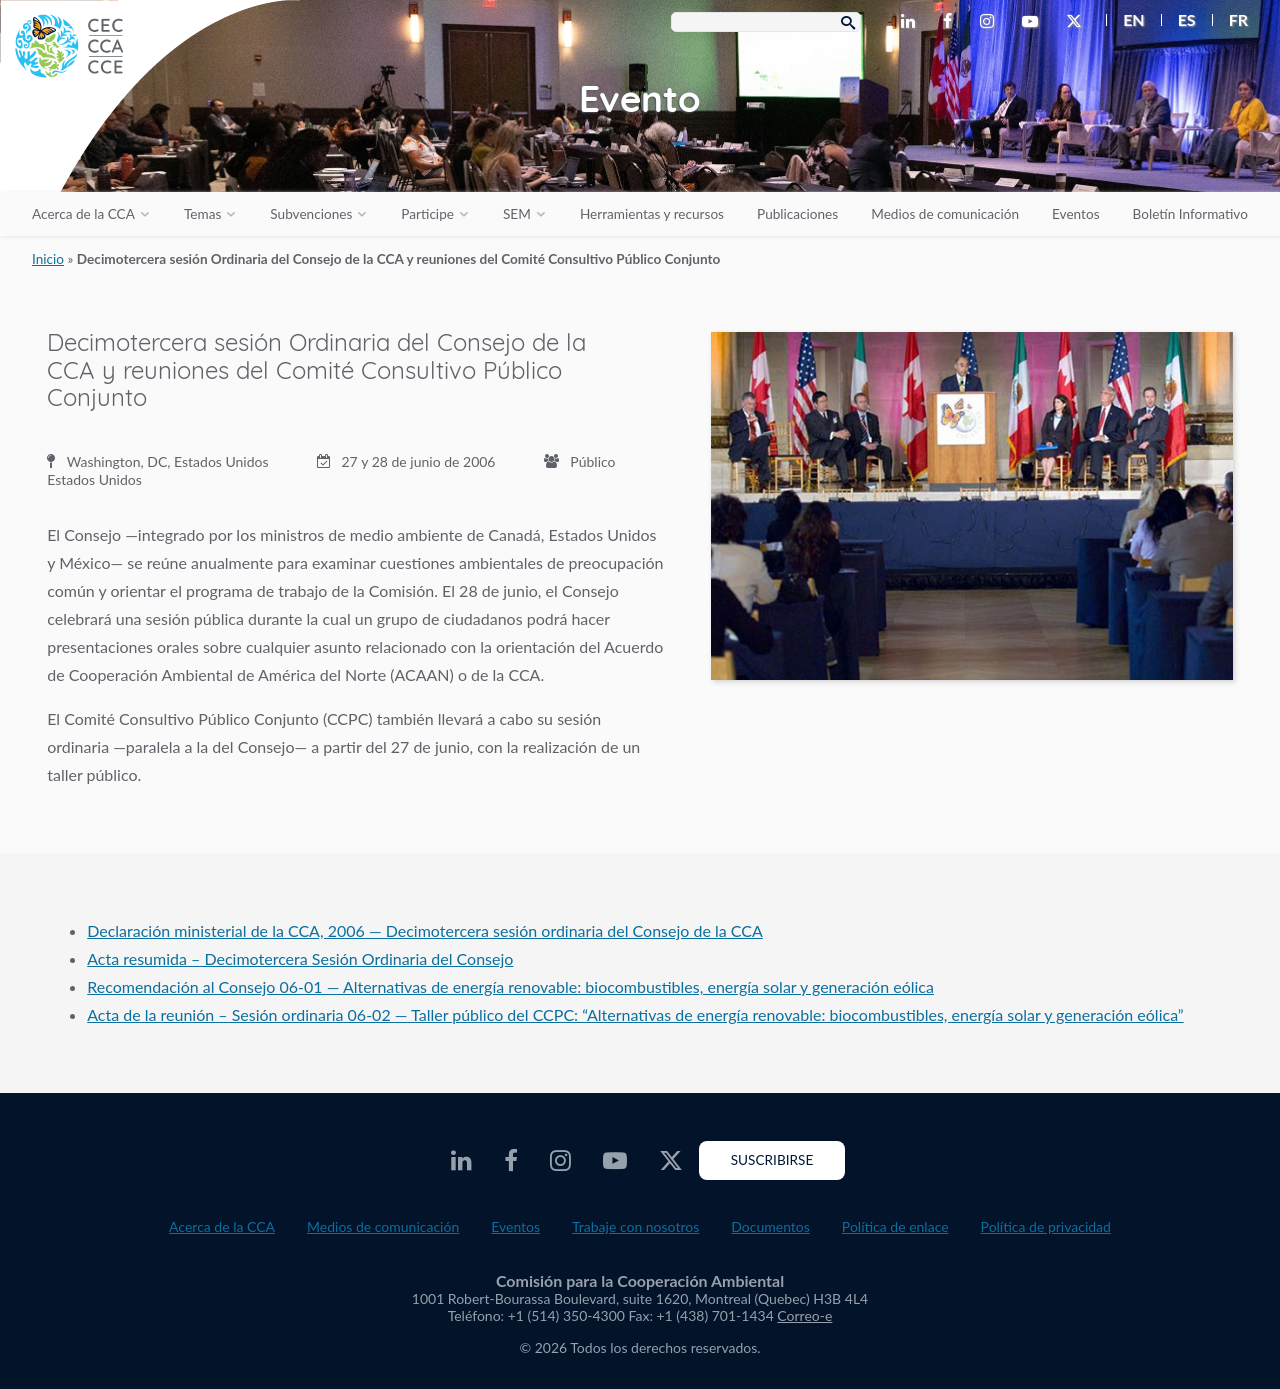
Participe (427, 214)
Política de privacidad (1046, 1226)
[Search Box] (766, 22)
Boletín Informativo (1190, 214)
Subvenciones (311, 214)
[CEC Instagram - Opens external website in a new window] (991, 22)
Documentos (770, 1226)
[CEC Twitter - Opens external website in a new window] (1078, 22)
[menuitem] (1125, 20)
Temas (202, 214)
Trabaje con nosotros (635, 1226)
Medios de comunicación (945, 214)
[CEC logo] (150, 150)
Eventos (1075, 214)
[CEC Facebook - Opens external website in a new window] (951, 22)
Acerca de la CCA (83, 214)
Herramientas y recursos (652, 214)
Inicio (48, 259)
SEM (517, 214)
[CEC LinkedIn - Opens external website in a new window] (912, 22)
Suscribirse (772, 1160)
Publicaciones (797, 214)
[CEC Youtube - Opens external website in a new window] (1034, 22)
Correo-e (804, 1315)
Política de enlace (895, 1226)
